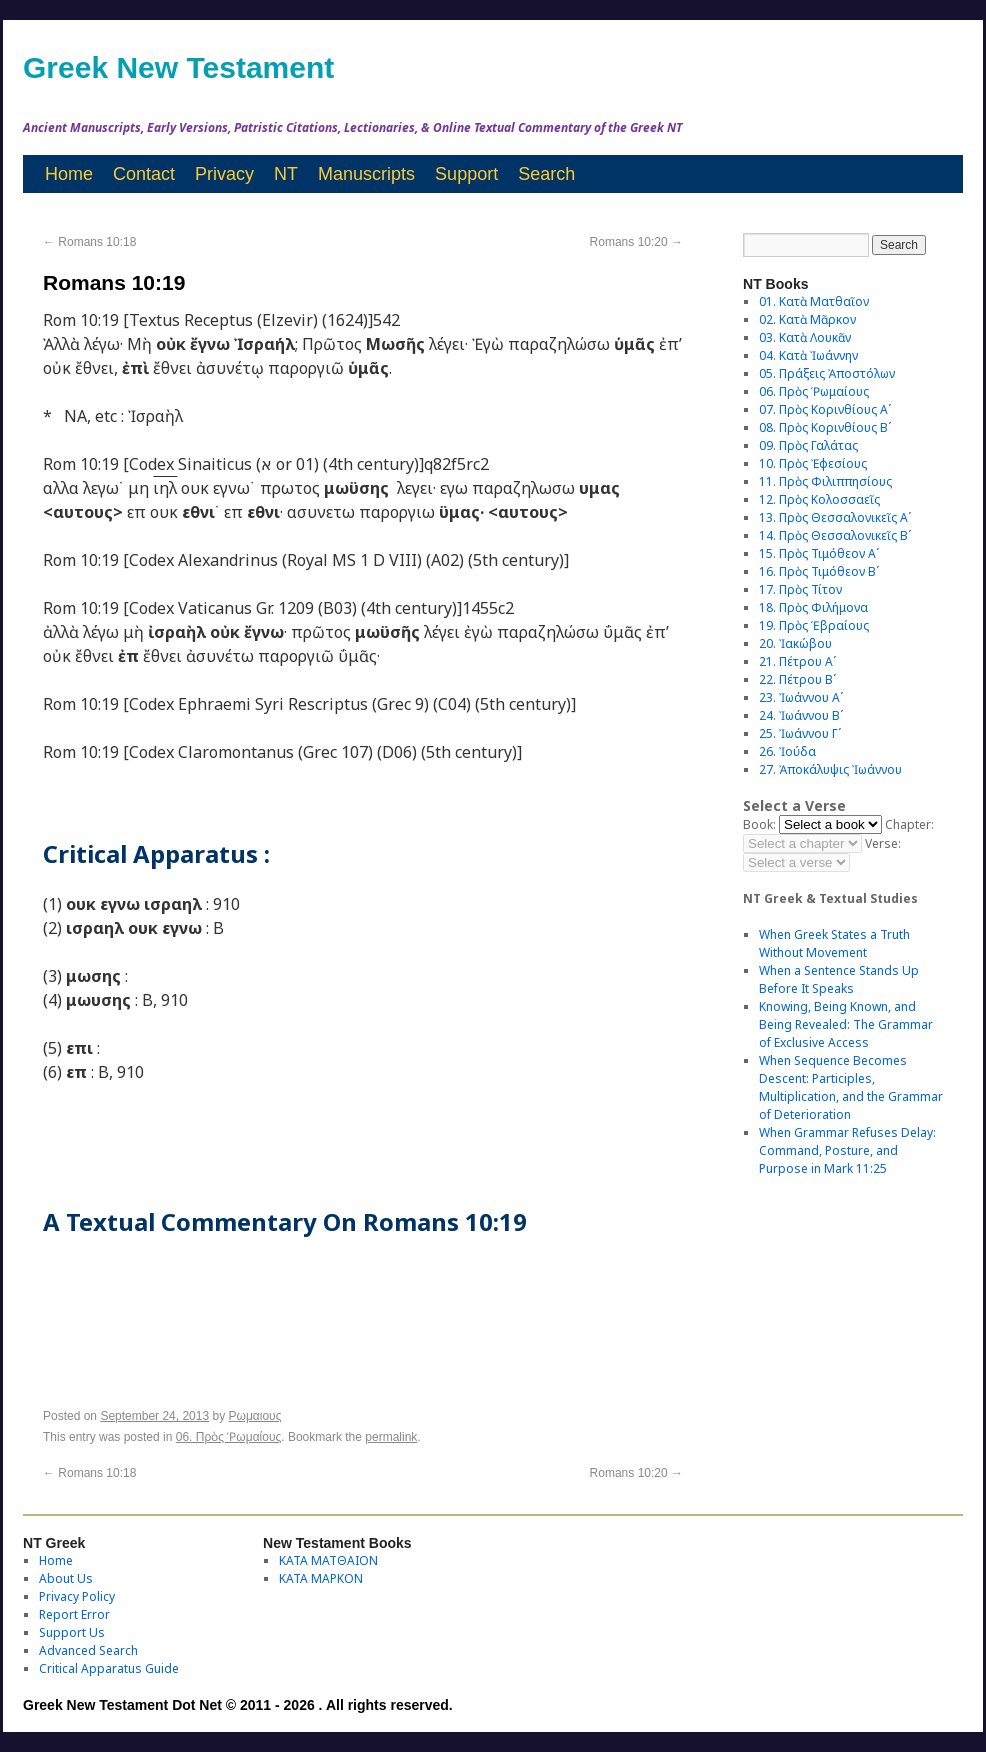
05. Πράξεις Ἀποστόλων (827, 373)
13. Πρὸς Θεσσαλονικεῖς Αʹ (835, 517)
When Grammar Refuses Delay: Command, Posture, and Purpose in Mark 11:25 (847, 1150)
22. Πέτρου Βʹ (797, 679)
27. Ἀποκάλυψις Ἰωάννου (830, 769)
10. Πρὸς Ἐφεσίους (813, 463)
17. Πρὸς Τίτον (800, 589)
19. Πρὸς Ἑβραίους (814, 625)
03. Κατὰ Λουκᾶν (805, 337)
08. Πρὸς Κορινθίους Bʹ (825, 427)
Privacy (224, 174)
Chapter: (909, 824)
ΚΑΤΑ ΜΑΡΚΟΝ (321, 1578)
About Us (66, 1578)
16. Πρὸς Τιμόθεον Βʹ (819, 571)
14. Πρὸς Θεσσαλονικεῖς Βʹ (835, 535)
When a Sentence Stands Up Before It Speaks (839, 979)
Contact (144, 174)
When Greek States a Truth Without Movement (834, 943)
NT (286, 174)
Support (466, 174)
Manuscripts (366, 174)
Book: (759, 824)
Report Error (74, 1614)
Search (546, 174)
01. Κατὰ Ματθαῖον (814, 301)
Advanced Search (88, 1650)
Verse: (883, 843)
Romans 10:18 (89, 242)
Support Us (72, 1632)
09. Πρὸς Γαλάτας (808, 445)
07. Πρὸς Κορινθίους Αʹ (825, 409)
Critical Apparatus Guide (109, 1668)
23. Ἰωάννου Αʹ (801, 697)
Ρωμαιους (255, 1416)
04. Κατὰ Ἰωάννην (808, 355)
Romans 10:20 (636, 242)
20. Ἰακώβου (795, 643)
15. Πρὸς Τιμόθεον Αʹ (819, 553)
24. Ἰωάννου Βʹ (801, 715)
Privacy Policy (77, 1596)
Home (69, 174)
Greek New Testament (178, 67)
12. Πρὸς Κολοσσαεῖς (819, 499)
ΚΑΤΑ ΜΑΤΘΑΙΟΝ (328, 1560)
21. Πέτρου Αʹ (797, 661)
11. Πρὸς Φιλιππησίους (825, 481)
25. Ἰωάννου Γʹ (800, 733)
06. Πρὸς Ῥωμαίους (229, 1437)
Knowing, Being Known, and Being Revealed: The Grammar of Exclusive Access (846, 1024)
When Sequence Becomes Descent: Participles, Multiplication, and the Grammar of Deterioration (851, 1087)
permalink (391, 1437)
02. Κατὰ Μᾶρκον (807, 319)
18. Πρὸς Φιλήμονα (813, 607)
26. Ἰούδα (787, 751)
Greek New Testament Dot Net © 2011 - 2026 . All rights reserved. (238, 1705)
